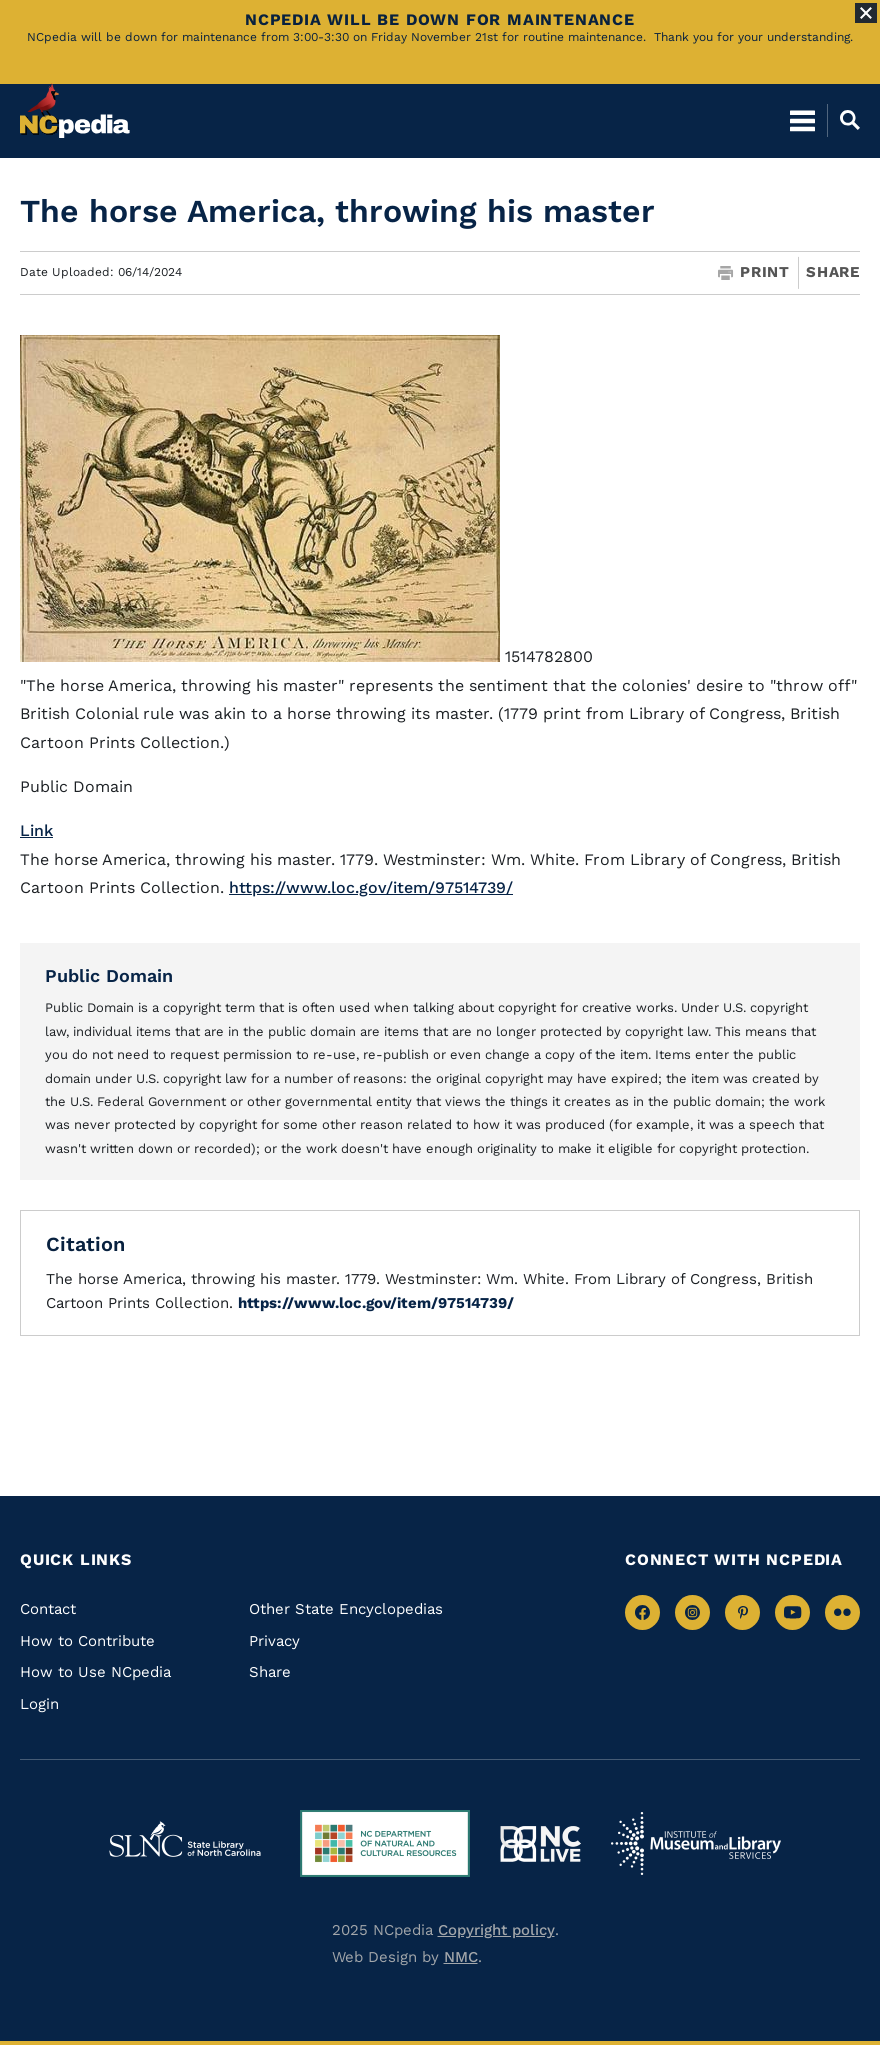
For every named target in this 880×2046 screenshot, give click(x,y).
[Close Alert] (866, 13)
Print (754, 272)
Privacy (274, 1641)
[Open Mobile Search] (843, 120)
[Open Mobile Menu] (802, 120)
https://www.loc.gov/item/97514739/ (371, 887)
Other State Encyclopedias (346, 1609)
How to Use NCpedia (95, 1672)
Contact (48, 1609)
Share (833, 272)
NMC (461, 1957)
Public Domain (109, 975)
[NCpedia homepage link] (75, 111)
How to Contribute (87, 1641)
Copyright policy (496, 1930)
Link (36, 830)
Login (39, 1704)
